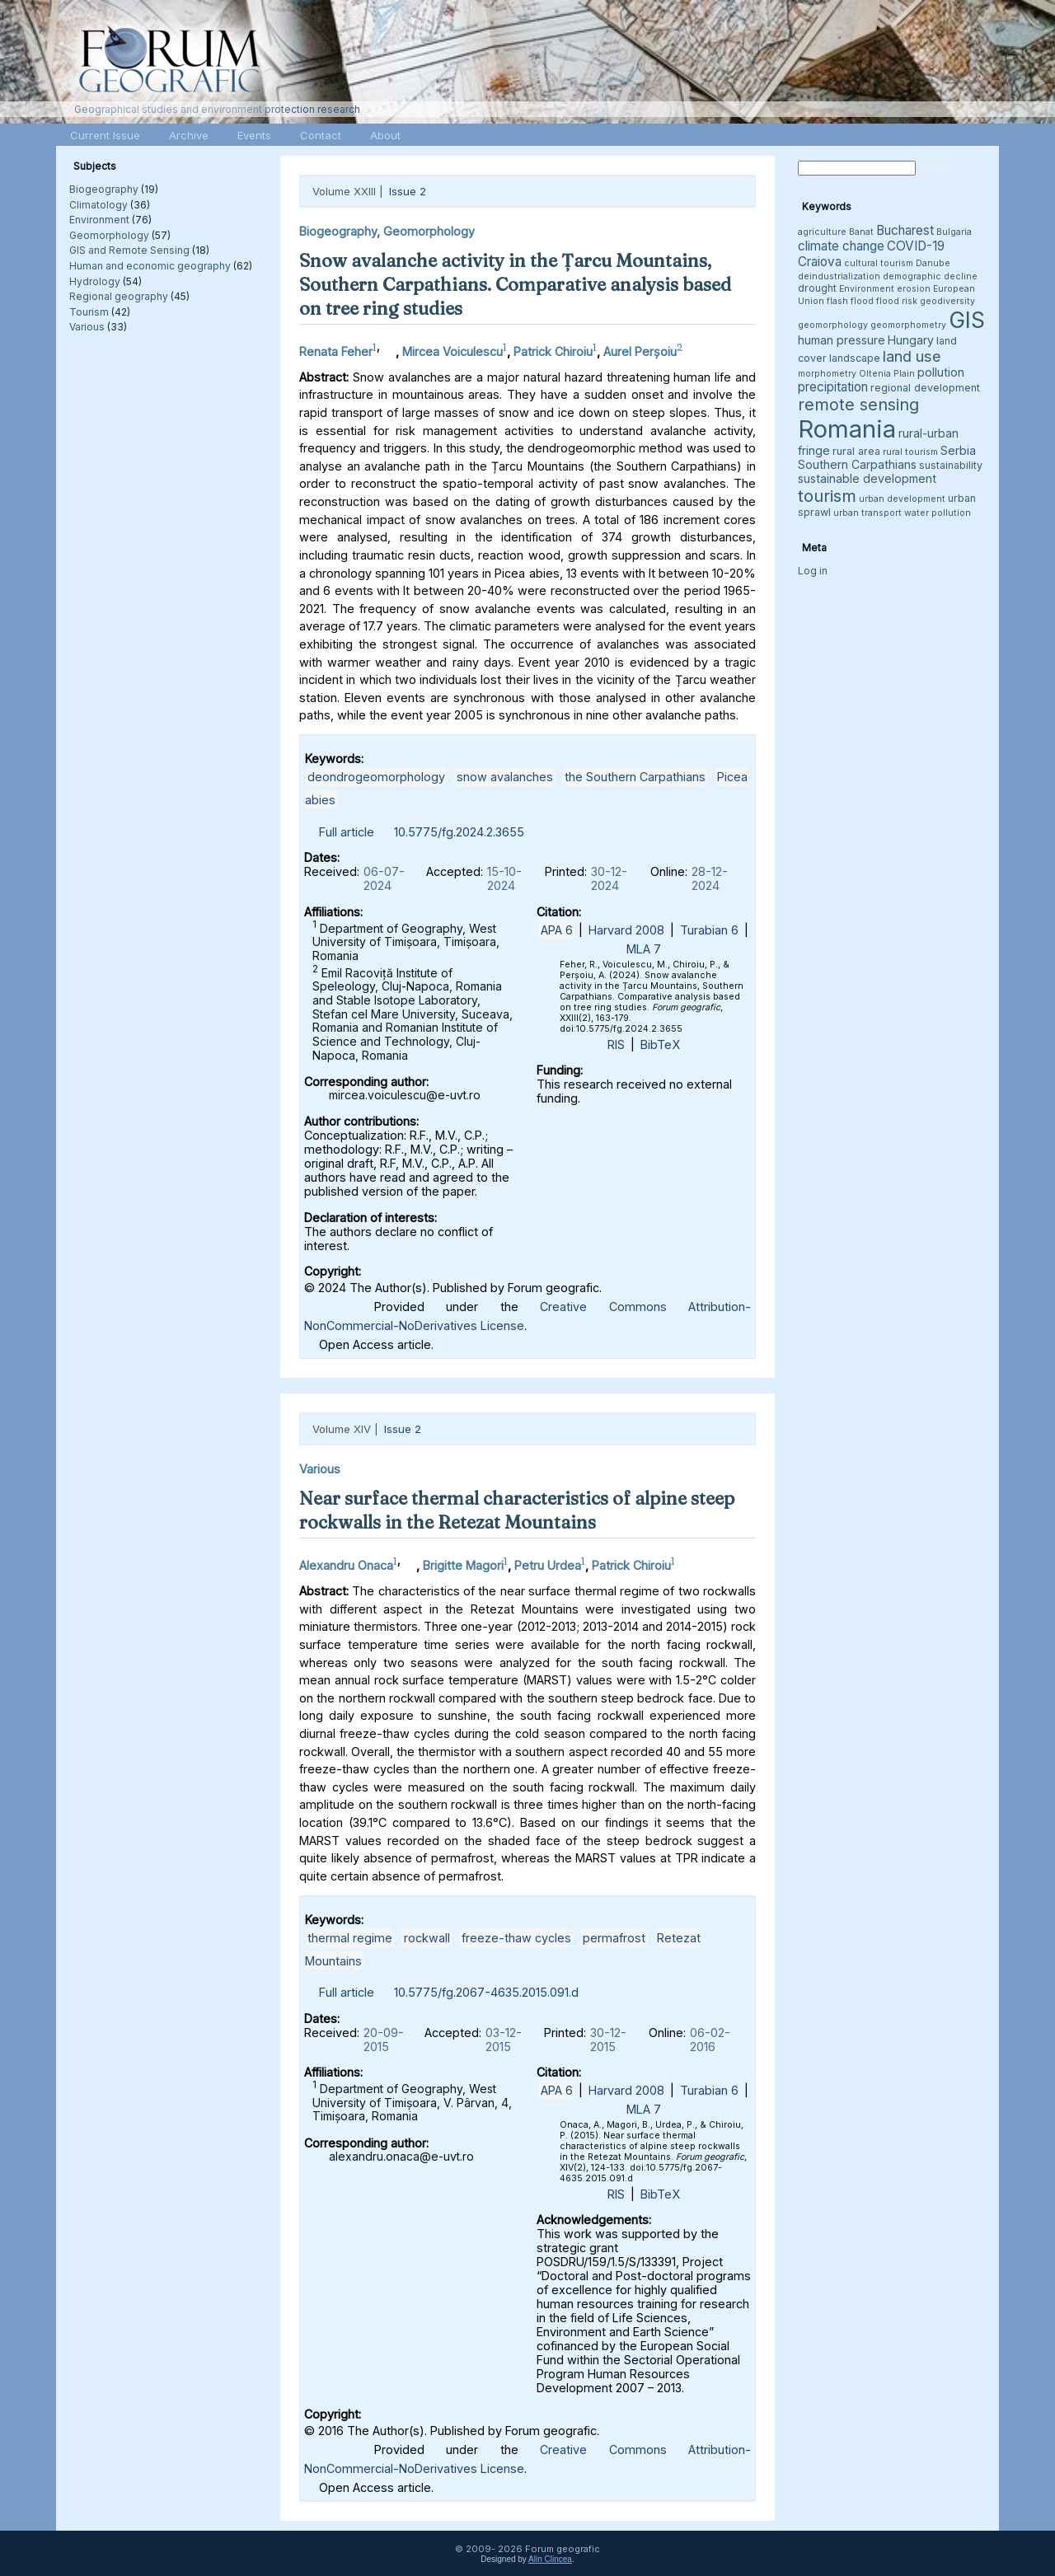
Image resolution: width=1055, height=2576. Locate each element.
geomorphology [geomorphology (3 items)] (833, 325)
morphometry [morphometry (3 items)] (827, 373)
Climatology (98, 205)
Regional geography (118, 296)
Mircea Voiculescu (452, 351)
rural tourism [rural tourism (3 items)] (910, 452)
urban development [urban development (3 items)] (902, 499)
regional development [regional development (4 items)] (925, 388)
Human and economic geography (150, 266)
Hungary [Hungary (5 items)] (911, 340)
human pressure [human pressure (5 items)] (841, 340)
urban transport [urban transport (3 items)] (867, 513)
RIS (616, 1044)
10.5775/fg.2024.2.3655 (459, 832)
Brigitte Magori (463, 1565)
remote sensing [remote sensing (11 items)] (858, 405)
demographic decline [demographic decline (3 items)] (930, 276)
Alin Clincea (550, 2559)
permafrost (614, 1938)
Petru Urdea (547, 1565)
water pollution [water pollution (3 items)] (937, 513)
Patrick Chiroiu (553, 351)
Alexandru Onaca (346, 1565)
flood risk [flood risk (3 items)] (896, 301)
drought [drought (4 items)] (817, 288)
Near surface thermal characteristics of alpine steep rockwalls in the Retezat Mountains (516, 1510)
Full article (346, 832)
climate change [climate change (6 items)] (841, 246)
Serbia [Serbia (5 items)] (958, 450)
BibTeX (660, 1044)
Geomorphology (109, 235)
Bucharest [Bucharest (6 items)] (905, 230)
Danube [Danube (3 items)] (933, 263)
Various (87, 327)
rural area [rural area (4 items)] (856, 451)
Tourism (89, 312)
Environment (99, 219)
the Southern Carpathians (635, 777)
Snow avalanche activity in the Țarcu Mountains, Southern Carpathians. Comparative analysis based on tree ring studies (515, 284)
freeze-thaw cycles (516, 1938)
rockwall (427, 1938)
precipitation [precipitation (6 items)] (833, 387)
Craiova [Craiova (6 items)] (820, 261)
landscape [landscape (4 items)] (854, 358)
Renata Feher (336, 351)
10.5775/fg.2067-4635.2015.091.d (486, 1992)
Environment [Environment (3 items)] (866, 288)
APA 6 (557, 930)
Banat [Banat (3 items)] (861, 232)
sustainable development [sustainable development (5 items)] (867, 478)
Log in (813, 570)
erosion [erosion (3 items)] (914, 288)
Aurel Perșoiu (640, 351)
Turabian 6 (709, 930)
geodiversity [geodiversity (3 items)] (947, 301)
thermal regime (349, 1938)
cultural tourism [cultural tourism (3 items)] (878, 263)
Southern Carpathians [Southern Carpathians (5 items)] (857, 464)
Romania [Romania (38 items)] (847, 429)
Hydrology (94, 281)
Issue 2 (407, 191)
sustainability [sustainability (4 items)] (950, 465)
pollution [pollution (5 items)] (940, 372)
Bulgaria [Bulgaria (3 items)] (954, 232)
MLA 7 (643, 949)
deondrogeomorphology (376, 777)
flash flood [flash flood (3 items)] (850, 301)
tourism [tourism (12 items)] (827, 495)
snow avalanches (505, 777)
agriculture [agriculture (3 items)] (822, 232)
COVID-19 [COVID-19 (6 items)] (916, 246)
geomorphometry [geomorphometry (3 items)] (908, 325)
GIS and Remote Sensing (129, 250)
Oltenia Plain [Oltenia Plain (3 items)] (887, 373)
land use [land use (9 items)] (912, 356)
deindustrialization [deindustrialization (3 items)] (839, 276)
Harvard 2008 (626, 930)
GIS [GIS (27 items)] (967, 320)
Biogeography (103, 189)
